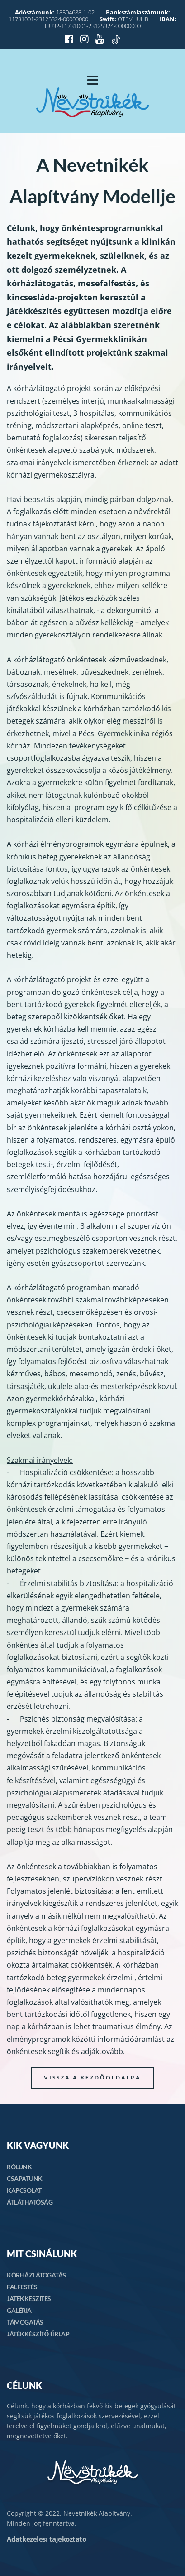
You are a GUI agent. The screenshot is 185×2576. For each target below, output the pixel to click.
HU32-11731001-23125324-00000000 (111, 22)
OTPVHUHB (124, 19)
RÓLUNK (19, 2167)
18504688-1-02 (55, 12)
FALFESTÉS (22, 2287)
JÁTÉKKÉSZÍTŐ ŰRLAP (38, 2334)
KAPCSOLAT (24, 2190)
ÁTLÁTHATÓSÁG (29, 2202)
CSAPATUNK (25, 2178)
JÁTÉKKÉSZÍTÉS (29, 2298)
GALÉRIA (19, 2310)
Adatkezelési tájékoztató (46, 2538)
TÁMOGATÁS (25, 2322)
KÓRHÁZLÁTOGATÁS (36, 2275)
